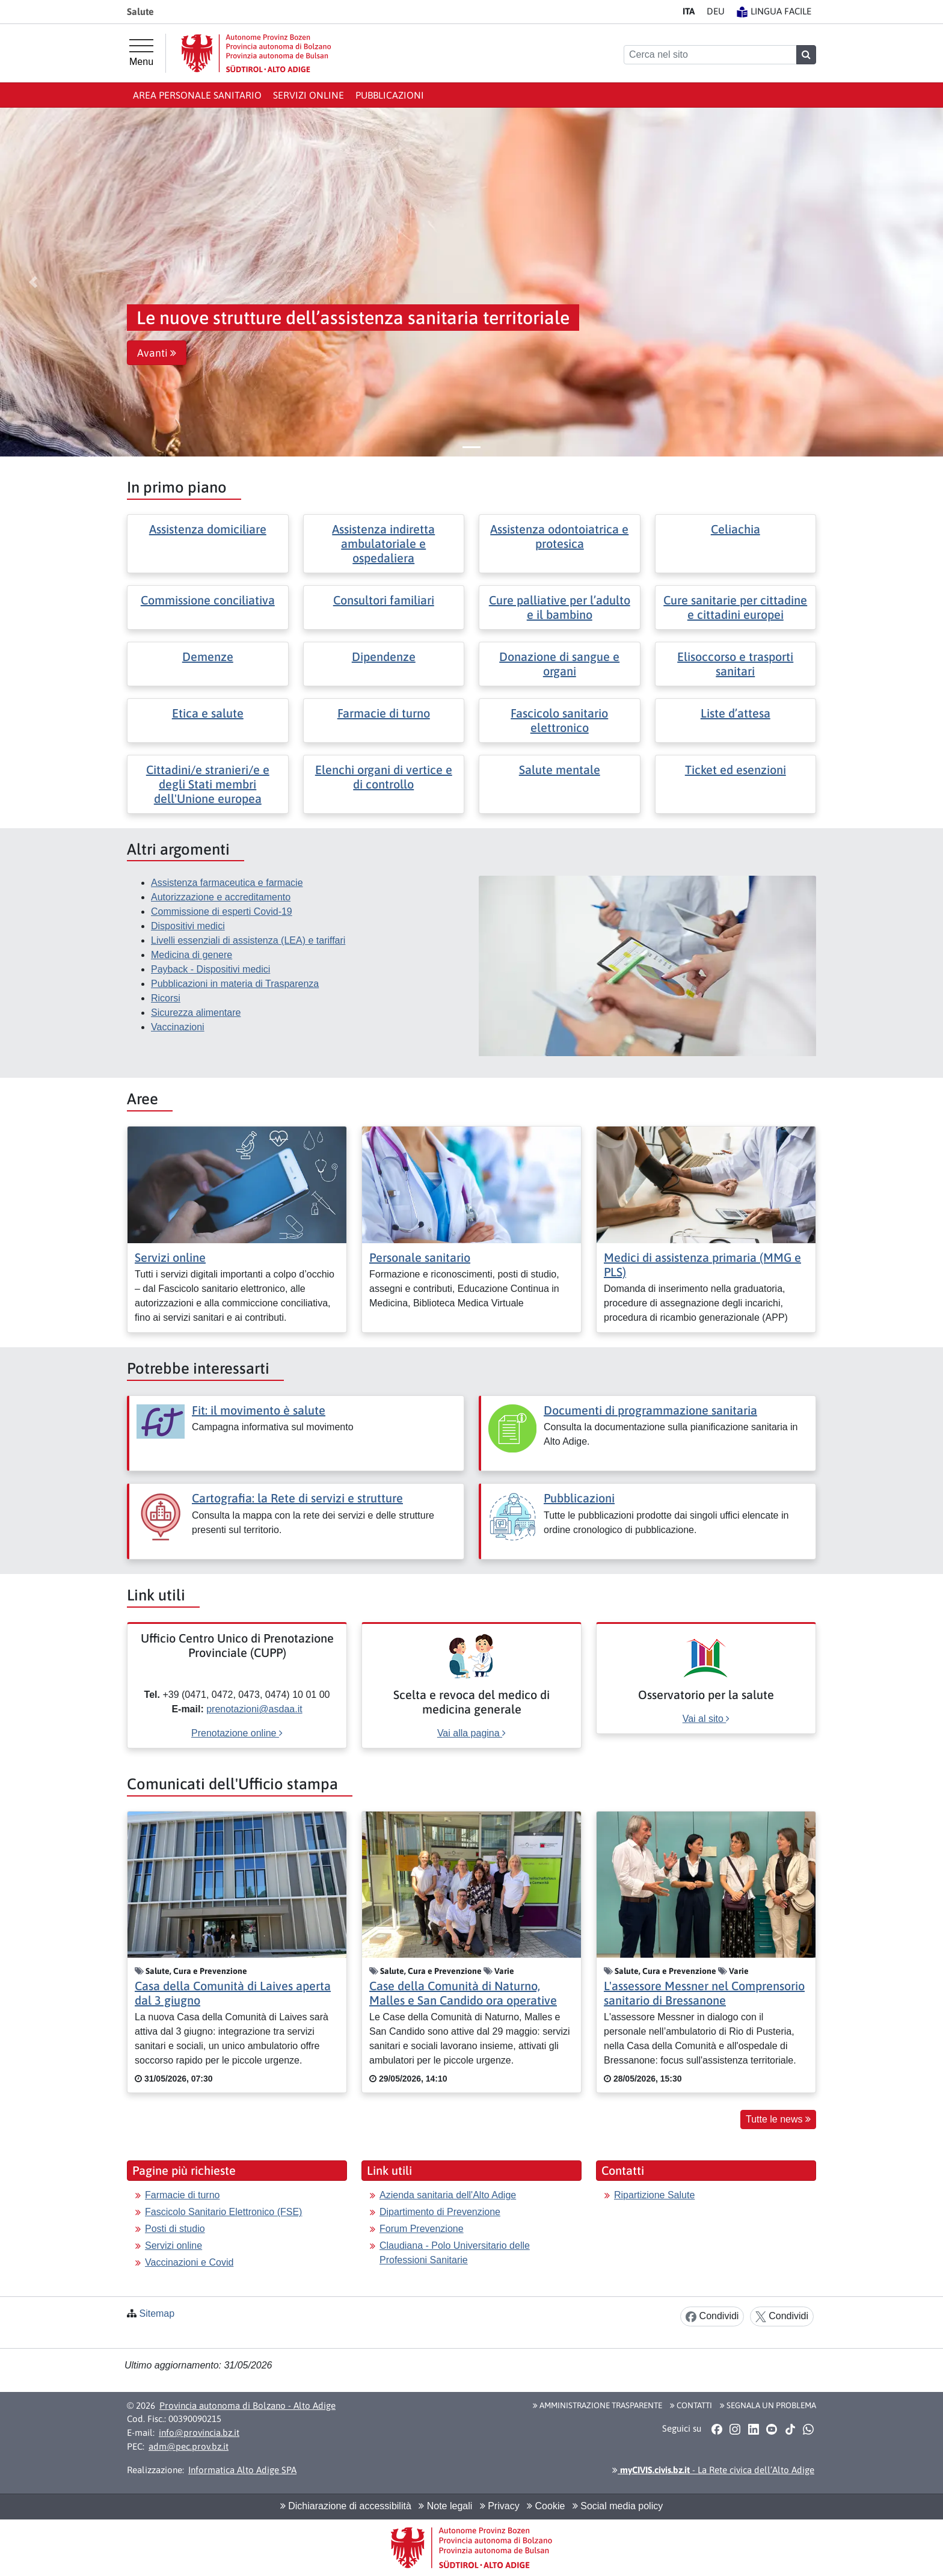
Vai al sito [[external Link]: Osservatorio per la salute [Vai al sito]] (706, 1719)
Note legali (445, 2506)
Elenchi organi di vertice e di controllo (383, 777)
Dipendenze (384, 656)
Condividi (712, 2316)
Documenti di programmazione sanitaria (650, 1410)
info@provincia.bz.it (199, 2432)
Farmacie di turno (383, 713)
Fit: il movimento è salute (258, 1410)
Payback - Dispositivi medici (210, 969)
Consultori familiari (383, 600)
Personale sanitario (419, 1257)
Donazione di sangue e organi (559, 664)
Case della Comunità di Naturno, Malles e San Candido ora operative (463, 1993)
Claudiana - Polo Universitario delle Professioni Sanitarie (454, 2252)
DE (716, 11)
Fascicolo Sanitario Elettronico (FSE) (223, 2212)
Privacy (500, 2506)
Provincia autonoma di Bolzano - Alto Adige (247, 2405)
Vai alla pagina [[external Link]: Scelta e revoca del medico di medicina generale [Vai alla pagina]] (471, 1733)
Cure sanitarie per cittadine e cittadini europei (735, 607)
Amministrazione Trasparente (597, 2405)
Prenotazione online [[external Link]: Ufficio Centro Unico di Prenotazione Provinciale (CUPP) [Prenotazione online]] (237, 1733)
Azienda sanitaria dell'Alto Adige (447, 2195)
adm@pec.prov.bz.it (189, 2446)
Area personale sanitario (197, 95)
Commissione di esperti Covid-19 (221, 911)
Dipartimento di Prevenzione (439, 2212)
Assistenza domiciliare (207, 529)
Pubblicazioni (389, 95)
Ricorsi (165, 998)
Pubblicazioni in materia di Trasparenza (235, 984)
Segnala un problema (768, 2405)
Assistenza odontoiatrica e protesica (559, 536)
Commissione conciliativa (208, 600)
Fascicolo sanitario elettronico (559, 720)
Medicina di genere (191, 955)
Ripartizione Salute (654, 2195)
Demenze (207, 656)
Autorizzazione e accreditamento (220, 897)
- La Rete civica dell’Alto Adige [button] (713, 2470)
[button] (33, 282)
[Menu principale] (141, 53)
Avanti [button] (156, 353)
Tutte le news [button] (778, 2119)
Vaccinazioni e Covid (189, 2262)
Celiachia (735, 529)
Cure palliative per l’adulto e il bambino (559, 607)
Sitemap (156, 2313)
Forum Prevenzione (421, 2229)
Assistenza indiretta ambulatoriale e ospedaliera (383, 543)
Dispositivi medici (188, 926)
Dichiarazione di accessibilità (345, 2506)
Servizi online (308, 95)
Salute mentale (559, 769)
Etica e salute (208, 713)
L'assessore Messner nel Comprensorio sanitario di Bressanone (704, 1993)
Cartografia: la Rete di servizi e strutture (297, 1498)
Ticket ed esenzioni (735, 769)
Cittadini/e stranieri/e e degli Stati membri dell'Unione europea (207, 784)
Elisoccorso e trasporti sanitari (735, 664)
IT (689, 11)
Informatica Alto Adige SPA (242, 2470)
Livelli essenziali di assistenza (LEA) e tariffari (248, 940)
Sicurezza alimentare (196, 1012)
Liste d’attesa (735, 713)
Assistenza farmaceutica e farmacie (227, 883)
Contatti (691, 2405)
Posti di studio (175, 2229)
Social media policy (618, 2506)
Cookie (546, 2506)
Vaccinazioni (177, 1027)
